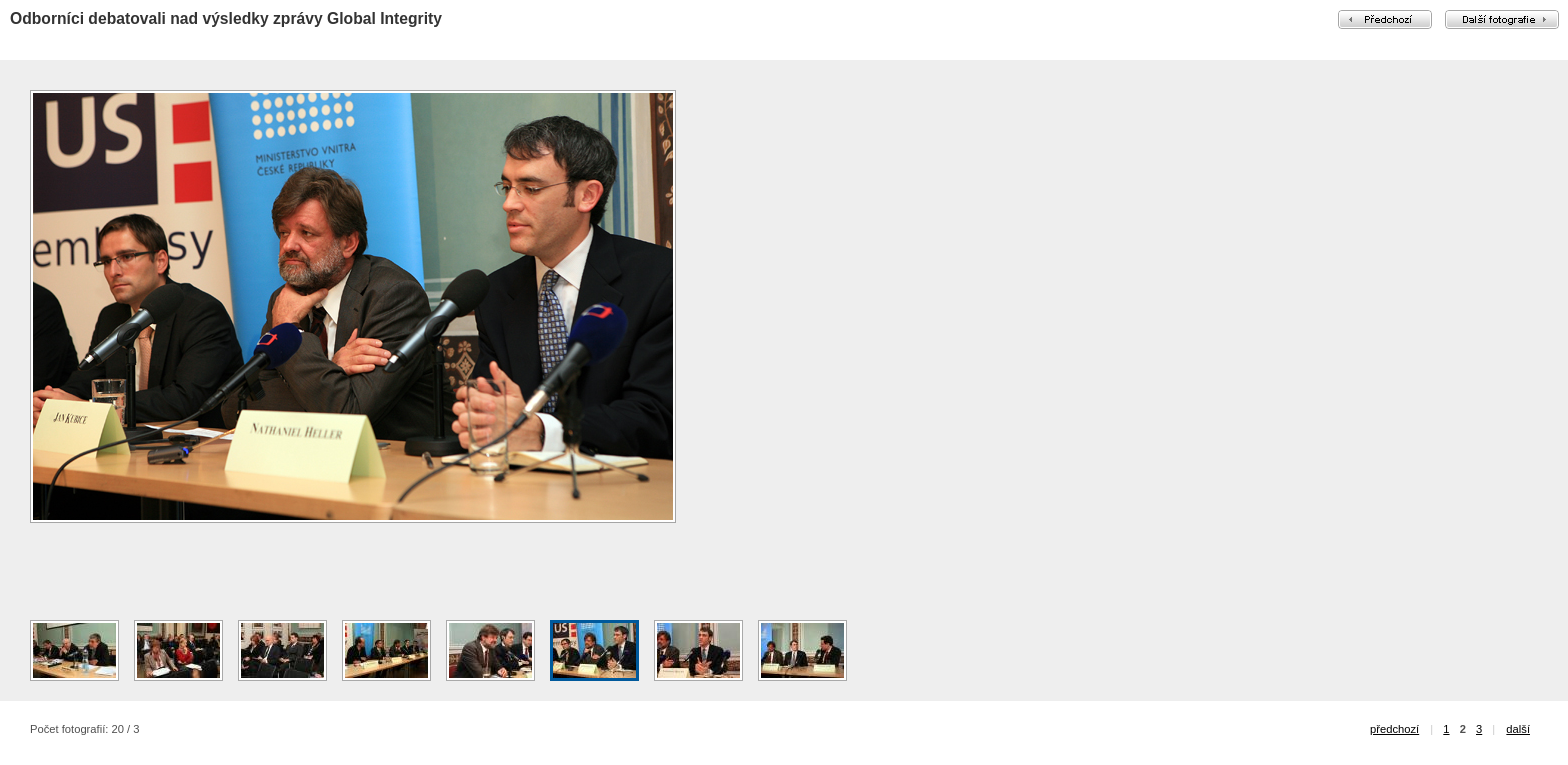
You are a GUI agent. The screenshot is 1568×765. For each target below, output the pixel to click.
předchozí (1394, 729)
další (1518, 729)
